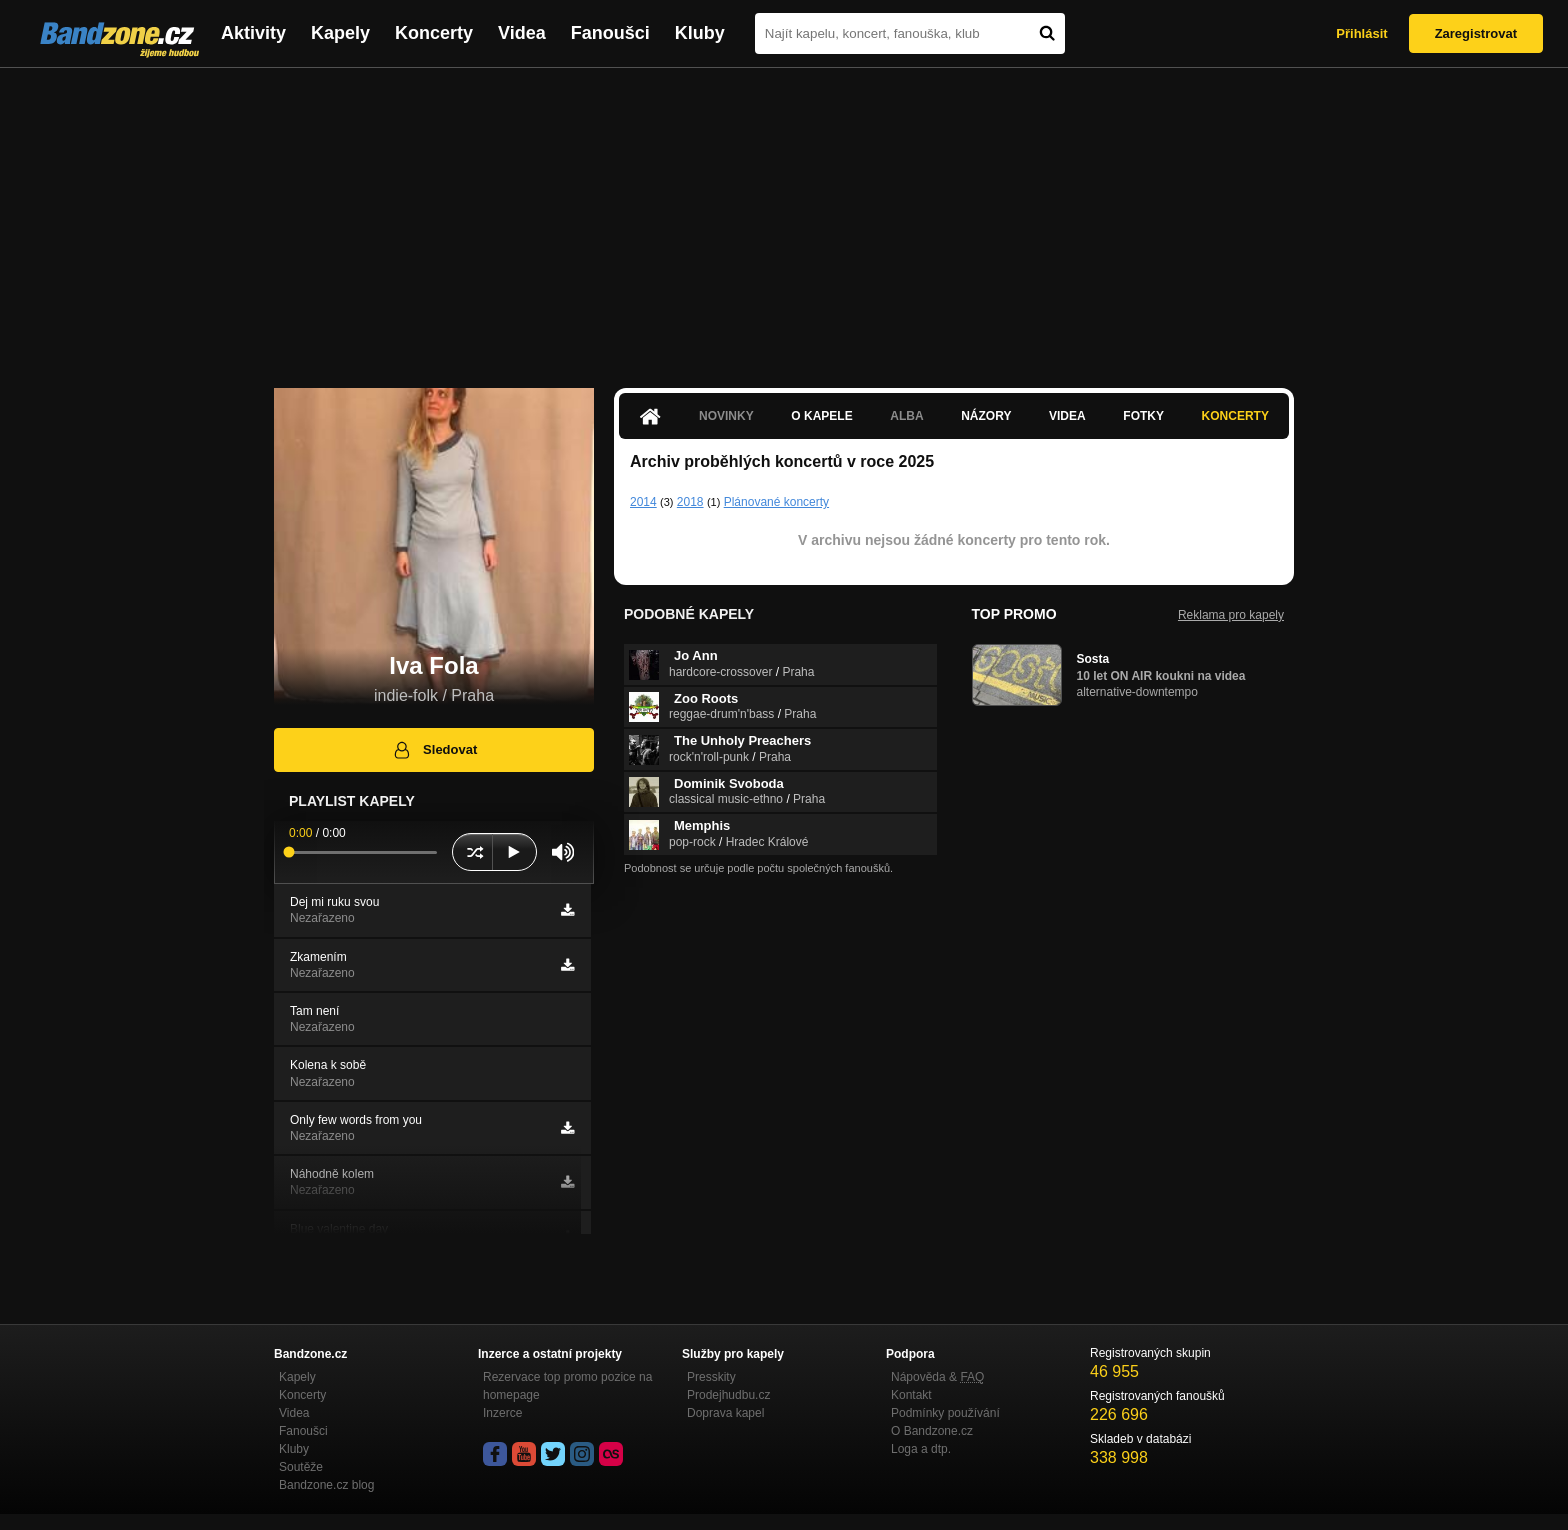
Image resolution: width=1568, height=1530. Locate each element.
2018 (690, 502)
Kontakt (911, 1395)
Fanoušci (610, 33)
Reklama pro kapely (1231, 615)
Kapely (340, 33)
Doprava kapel (725, 1413)
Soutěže (301, 1467)
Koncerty (434, 33)
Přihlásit (1361, 33)
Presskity (711, 1377)
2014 (643, 502)
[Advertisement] (784, 218)
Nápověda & (937, 1377)
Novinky (726, 416)
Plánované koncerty (776, 502)
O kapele (821, 416)
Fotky (1143, 416)
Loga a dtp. (921, 1449)
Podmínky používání (945, 1413)
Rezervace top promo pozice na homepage (567, 1386)
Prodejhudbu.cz (728, 1395)
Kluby (700, 33)
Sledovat (434, 750)
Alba (906, 416)
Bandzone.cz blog (326, 1485)
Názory (986, 416)
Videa (522, 33)
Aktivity (253, 33)
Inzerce (502, 1413)
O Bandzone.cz (932, 1431)
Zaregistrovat (1476, 33)
